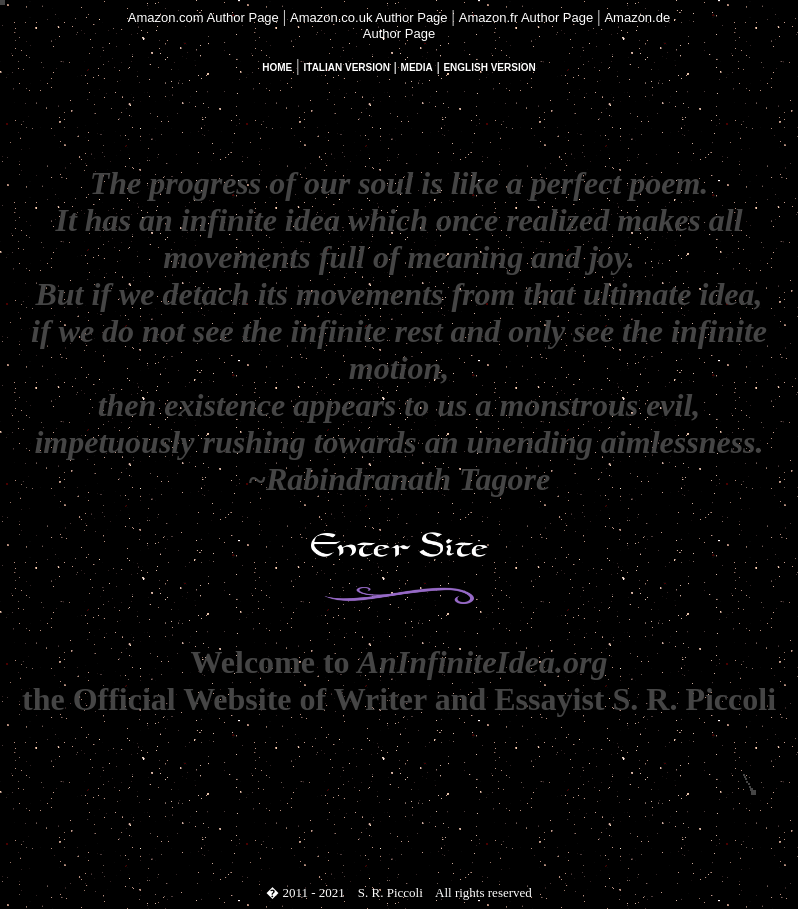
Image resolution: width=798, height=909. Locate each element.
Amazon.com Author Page (203, 17)
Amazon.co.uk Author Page (369, 17)
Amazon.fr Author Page (526, 17)
